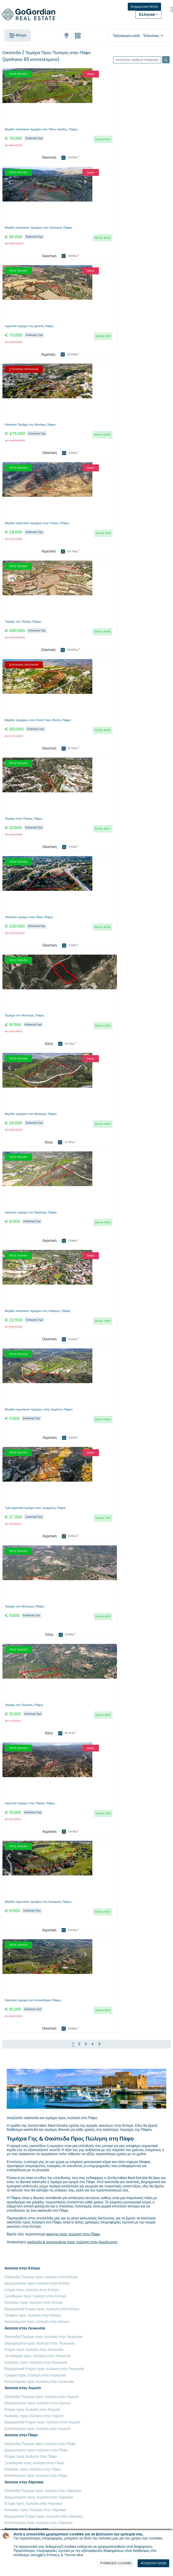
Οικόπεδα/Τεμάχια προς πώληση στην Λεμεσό (42, 2396)
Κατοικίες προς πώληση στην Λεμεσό (34, 2415)
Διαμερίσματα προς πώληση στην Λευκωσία (39, 2343)
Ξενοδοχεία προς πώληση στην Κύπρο (35, 2296)
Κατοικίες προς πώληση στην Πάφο (33, 2469)
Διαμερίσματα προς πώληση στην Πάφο (36, 2450)
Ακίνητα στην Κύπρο (22, 2268)
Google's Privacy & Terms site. (57, 2555)
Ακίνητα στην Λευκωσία (25, 2328)
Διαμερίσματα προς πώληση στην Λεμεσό (38, 2403)
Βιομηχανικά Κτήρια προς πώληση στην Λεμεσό (42, 2422)
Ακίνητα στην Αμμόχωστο (26, 2529)
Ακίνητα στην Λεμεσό (23, 2387)
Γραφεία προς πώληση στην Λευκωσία (35, 2375)
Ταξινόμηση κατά (126, 36)
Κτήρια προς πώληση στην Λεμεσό (32, 2409)
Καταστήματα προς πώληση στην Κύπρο (37, 2321)
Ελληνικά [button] (147, 14)
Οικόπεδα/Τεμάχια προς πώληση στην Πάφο (40, 2443)
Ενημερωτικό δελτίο (144, 6)
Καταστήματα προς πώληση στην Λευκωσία (39, 2381)
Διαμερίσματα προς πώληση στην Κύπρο (37, 2283)
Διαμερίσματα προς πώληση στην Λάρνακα (39, 2497)
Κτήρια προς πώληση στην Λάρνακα (33, 2503)
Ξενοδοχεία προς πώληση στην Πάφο (34, 2463)
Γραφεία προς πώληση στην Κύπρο (33, 2315)
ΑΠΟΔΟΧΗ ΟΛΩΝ (153, 2563)
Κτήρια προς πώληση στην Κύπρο (32, 2289)
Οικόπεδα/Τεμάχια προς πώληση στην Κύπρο (41, 2277)
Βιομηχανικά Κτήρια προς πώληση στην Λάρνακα (44, 2516)
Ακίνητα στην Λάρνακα (24, 2482)
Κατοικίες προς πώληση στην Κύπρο (34, 2302)
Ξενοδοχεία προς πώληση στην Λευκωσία (38, 2355)
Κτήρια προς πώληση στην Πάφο (31, 2456)
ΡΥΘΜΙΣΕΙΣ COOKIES (116, 2563)
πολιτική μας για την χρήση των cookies (130, 2538)
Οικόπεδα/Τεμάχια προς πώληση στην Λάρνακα (43, 2490)
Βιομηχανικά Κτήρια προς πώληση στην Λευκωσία (44, 2368)
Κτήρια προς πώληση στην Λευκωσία (34, 2349)
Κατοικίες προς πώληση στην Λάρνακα (35, 2509)
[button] (9, 83)
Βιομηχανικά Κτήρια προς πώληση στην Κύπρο (42, 2309)
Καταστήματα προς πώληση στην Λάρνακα (39, 2522)
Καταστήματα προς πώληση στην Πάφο (36, 2475)
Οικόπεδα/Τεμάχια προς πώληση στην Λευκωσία (43, 2336)
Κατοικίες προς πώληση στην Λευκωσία (36, 2362)
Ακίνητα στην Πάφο (21, 2435)
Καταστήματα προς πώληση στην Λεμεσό (37, 2428)
